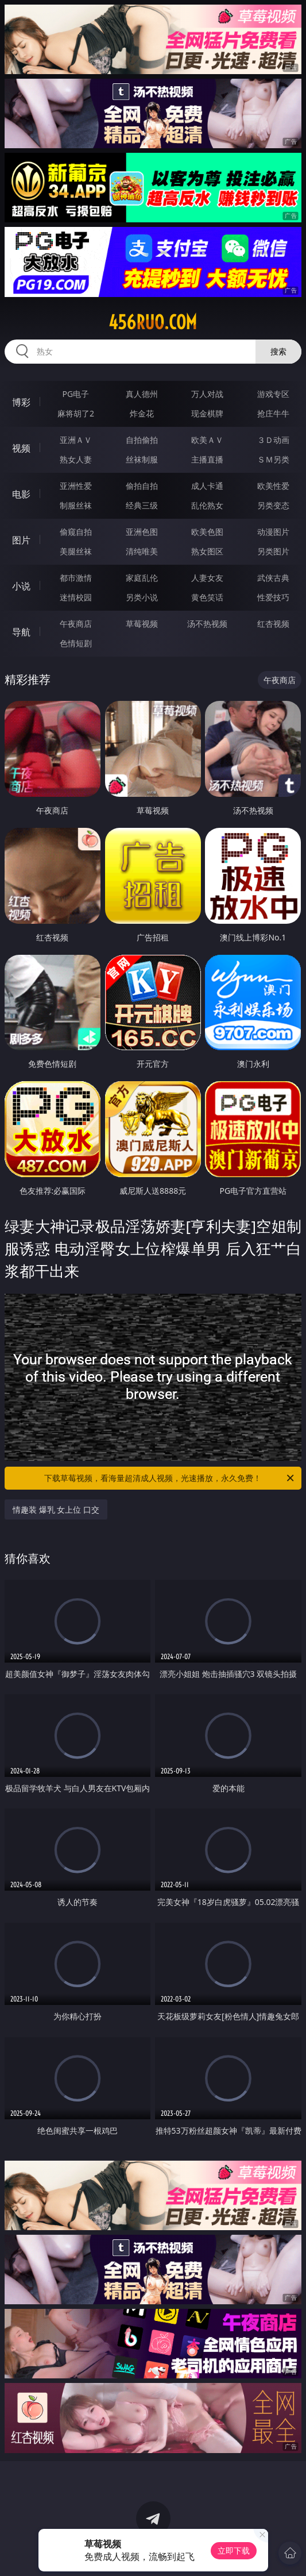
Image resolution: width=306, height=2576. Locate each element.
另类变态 (273, 505)
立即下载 (234, 2550)
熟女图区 (207, 551)
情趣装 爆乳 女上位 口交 (56, 1509)
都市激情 (76, 577)
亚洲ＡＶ (76, 439)
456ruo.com (153, 322)
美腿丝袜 (76, 551)
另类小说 (142, 597)
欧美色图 (207, 531)
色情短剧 (76, 643)
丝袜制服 (142, 459)
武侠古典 (273, 577)
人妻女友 (207, 577)
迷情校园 (76, 597)
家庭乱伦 (142, 577)
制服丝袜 (76, 505)
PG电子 (76, 393)
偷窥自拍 (76, 531)
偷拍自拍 (142, 485)
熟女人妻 (76, 459)
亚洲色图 (142, 531)
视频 (21, 448)
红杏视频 (273, 623)
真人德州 (142, 393)
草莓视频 (142, 623)
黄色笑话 (207, 597)
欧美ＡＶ (207, 439)
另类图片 (273, 551)
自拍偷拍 (142, 439)
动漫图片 (273, 531)
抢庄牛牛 (273, 413)
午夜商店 (76, 623)
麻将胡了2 (75, 413)
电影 (21, 494)
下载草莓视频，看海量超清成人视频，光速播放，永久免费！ (170, 1478)
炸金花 (142, 413)
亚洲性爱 (76, 485)
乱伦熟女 (207, 505)
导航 (21, 632)
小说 (21, 586)
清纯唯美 (142, 551)
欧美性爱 (273, 485)
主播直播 (207, 459)
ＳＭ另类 (273, 459)
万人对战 (207, 393)
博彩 (21, 402)
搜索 (278, 351)
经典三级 (142, 505)
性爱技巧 (273, 597)
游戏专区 (273, 393)
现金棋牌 (207, 413)
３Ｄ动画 (273, 439)
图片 (21, 540)
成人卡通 (207, 485)
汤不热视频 (207, 623)
